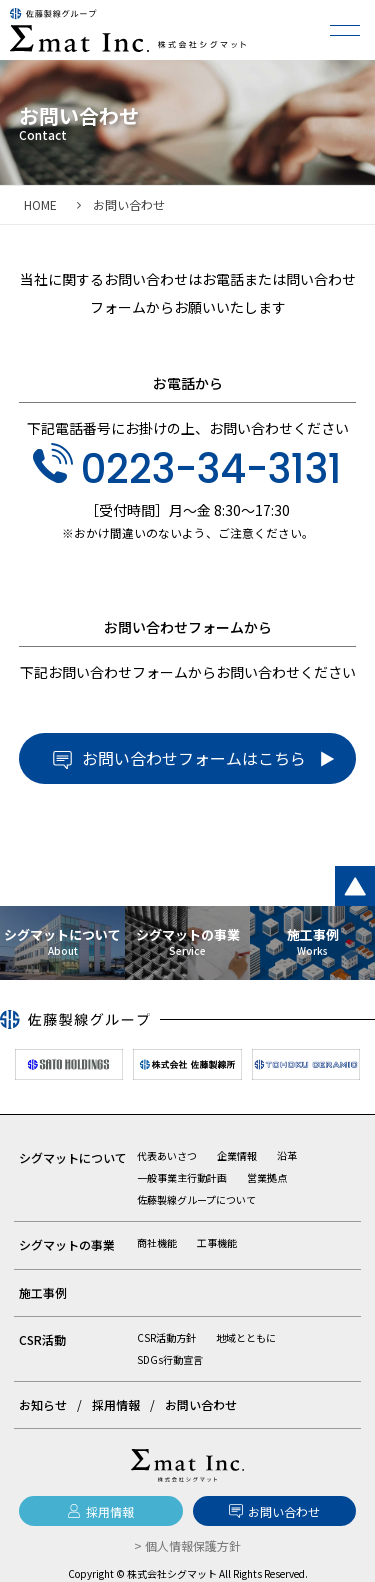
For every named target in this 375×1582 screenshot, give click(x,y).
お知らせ (43, 1404)
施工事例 (43, 1292)
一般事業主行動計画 (182, 1177)
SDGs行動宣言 (170, 1359)
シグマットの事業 (67, 1244)
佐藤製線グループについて (196, 1199)
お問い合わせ (201, 1404)
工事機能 (217, 1242)
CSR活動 (42, 1339)
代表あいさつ (167, 1155)
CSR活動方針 (166, 1337)
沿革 (287, 1155)
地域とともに (246, 1337)
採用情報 (116, 1404)
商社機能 (157, 1242)
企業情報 (237, 1155)
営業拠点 (267, 1177)
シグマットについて (73, 1157)
